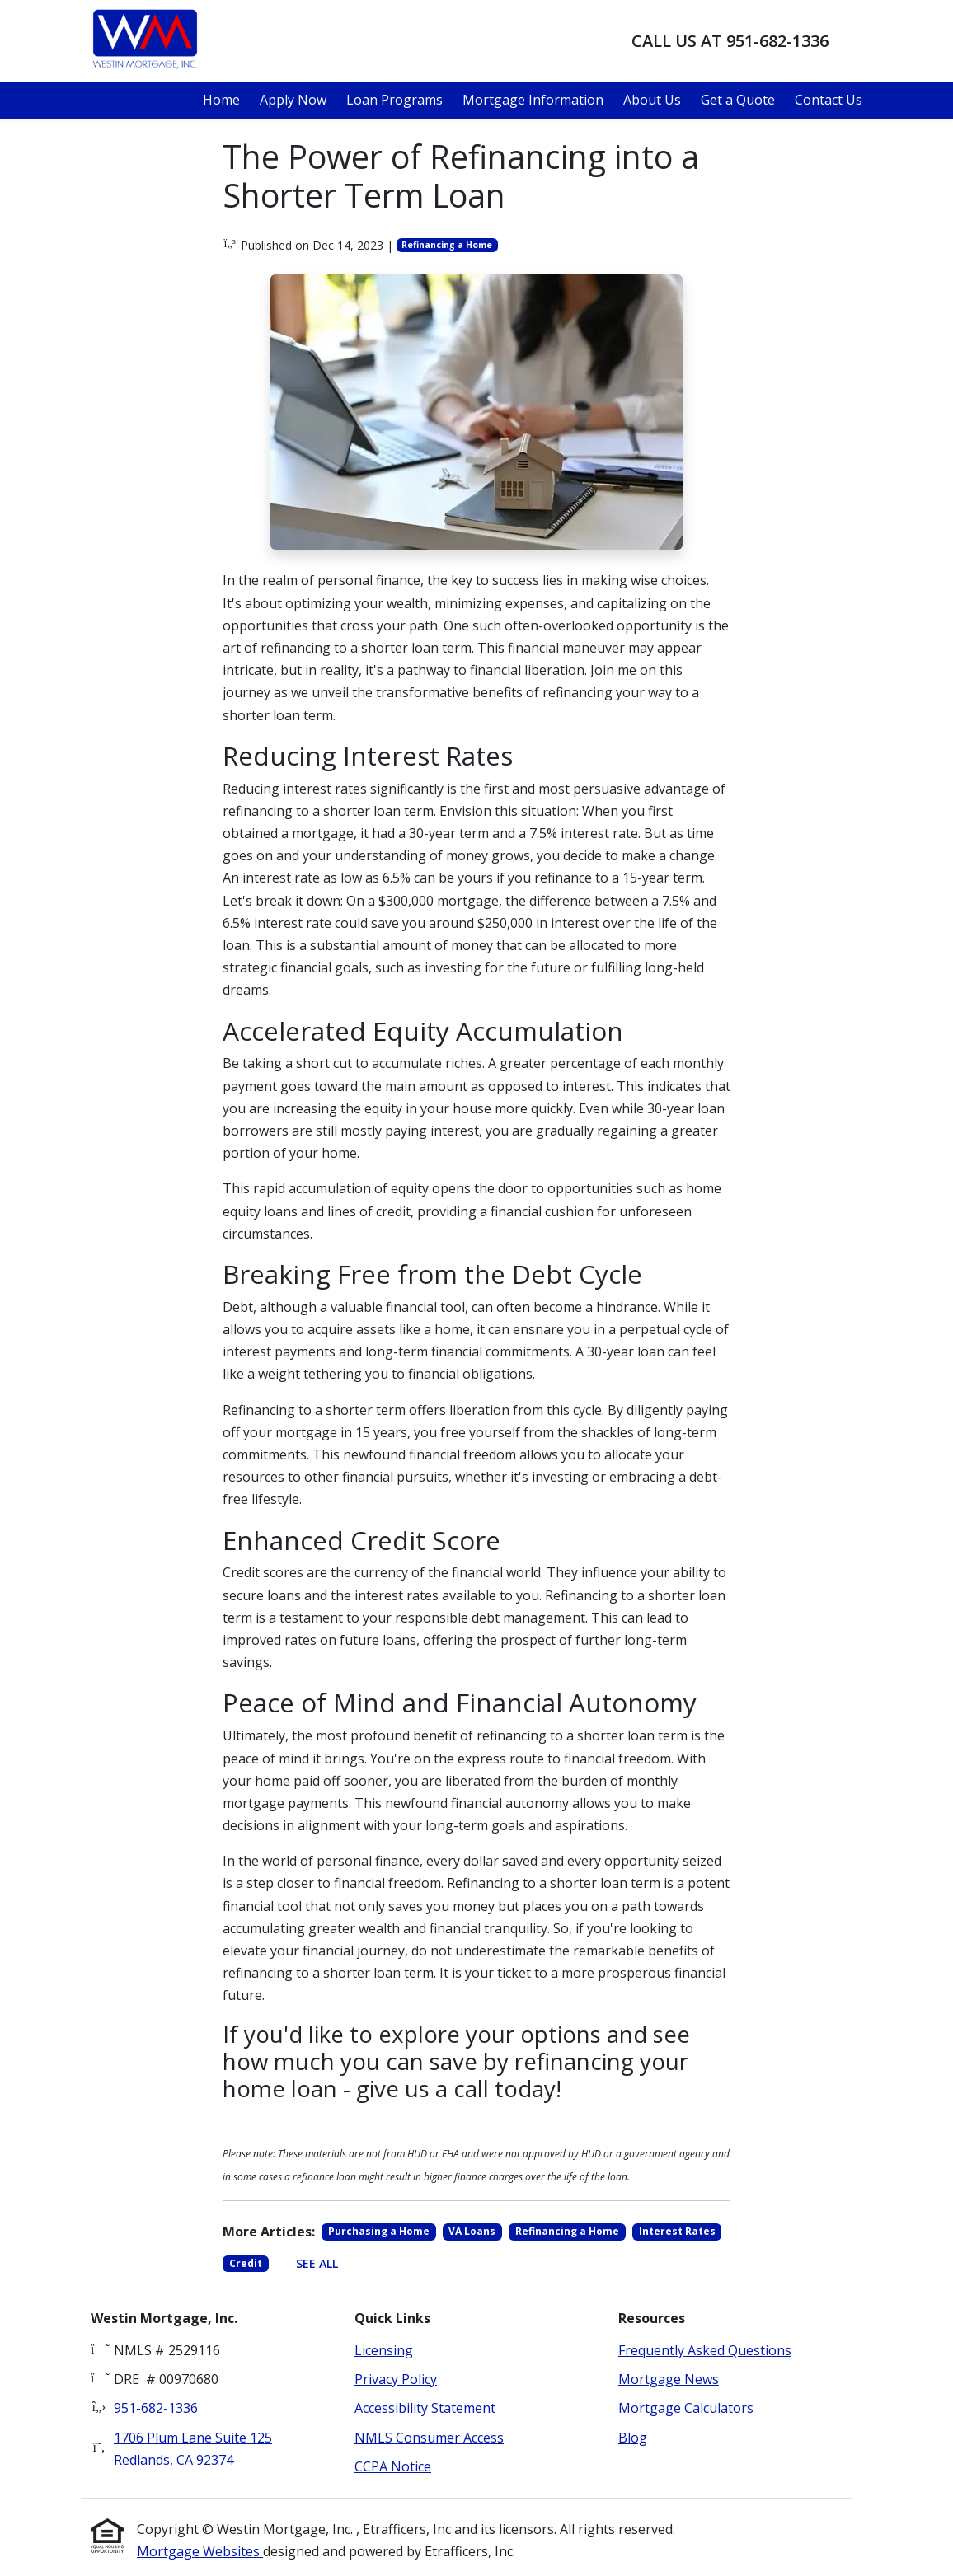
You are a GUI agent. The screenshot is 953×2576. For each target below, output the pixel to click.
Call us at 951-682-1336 (730, 41)
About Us (652, 100)
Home (221, 100)
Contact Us (828, 100)
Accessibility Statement (424, 2408)
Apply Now (293, 100)
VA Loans (471, 2231)
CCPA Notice (392, 2466)
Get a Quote (738, 100)
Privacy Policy (395, 2379)
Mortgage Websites (200, 2551)
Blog (632, 2437)
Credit (245, 2263)
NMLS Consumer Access (429, 2437)
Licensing (383, 2350)
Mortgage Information (532, 100)
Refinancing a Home (446, 245)
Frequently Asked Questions (704, 2350)
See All (317, 2263)
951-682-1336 (156, 2408)
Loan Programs (394, 100)
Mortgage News (668, 2379)
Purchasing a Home (379, 2231)
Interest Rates (677, 2231)
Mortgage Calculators (685, 2408)
